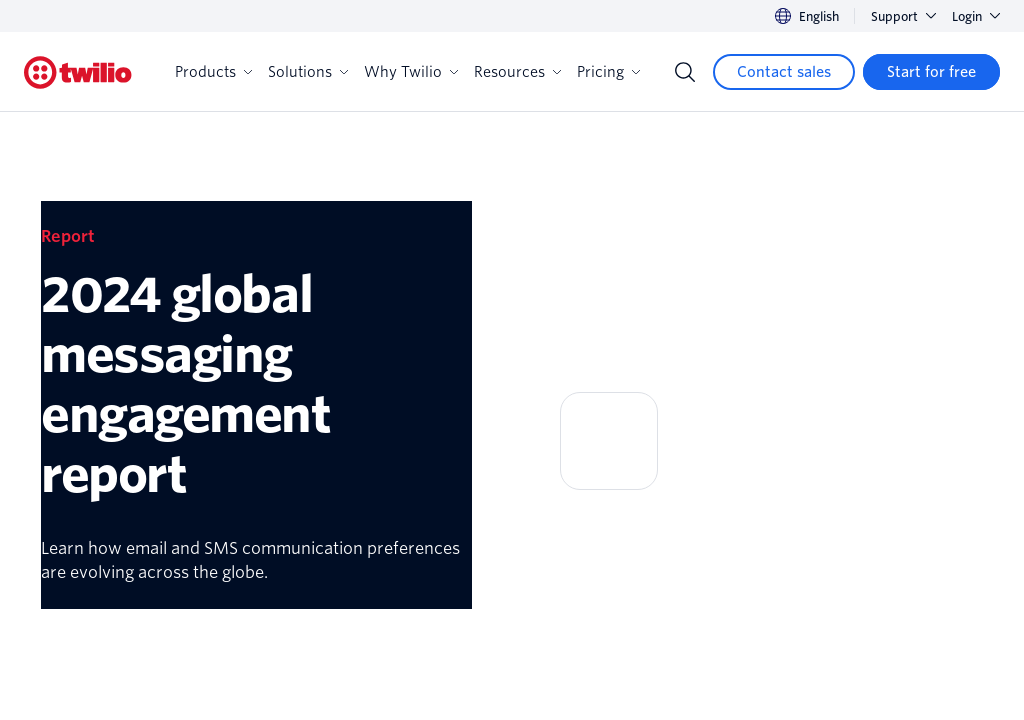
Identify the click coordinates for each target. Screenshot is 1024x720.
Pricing (608, 72)
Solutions (308, 72)
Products (213, 72)
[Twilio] (78, 72)
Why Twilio (411, 72)
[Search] (685, 72)
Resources (517, 72)
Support (903, 16)
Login (976, 16)
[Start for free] (931, 72)
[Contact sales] (784, 72)
